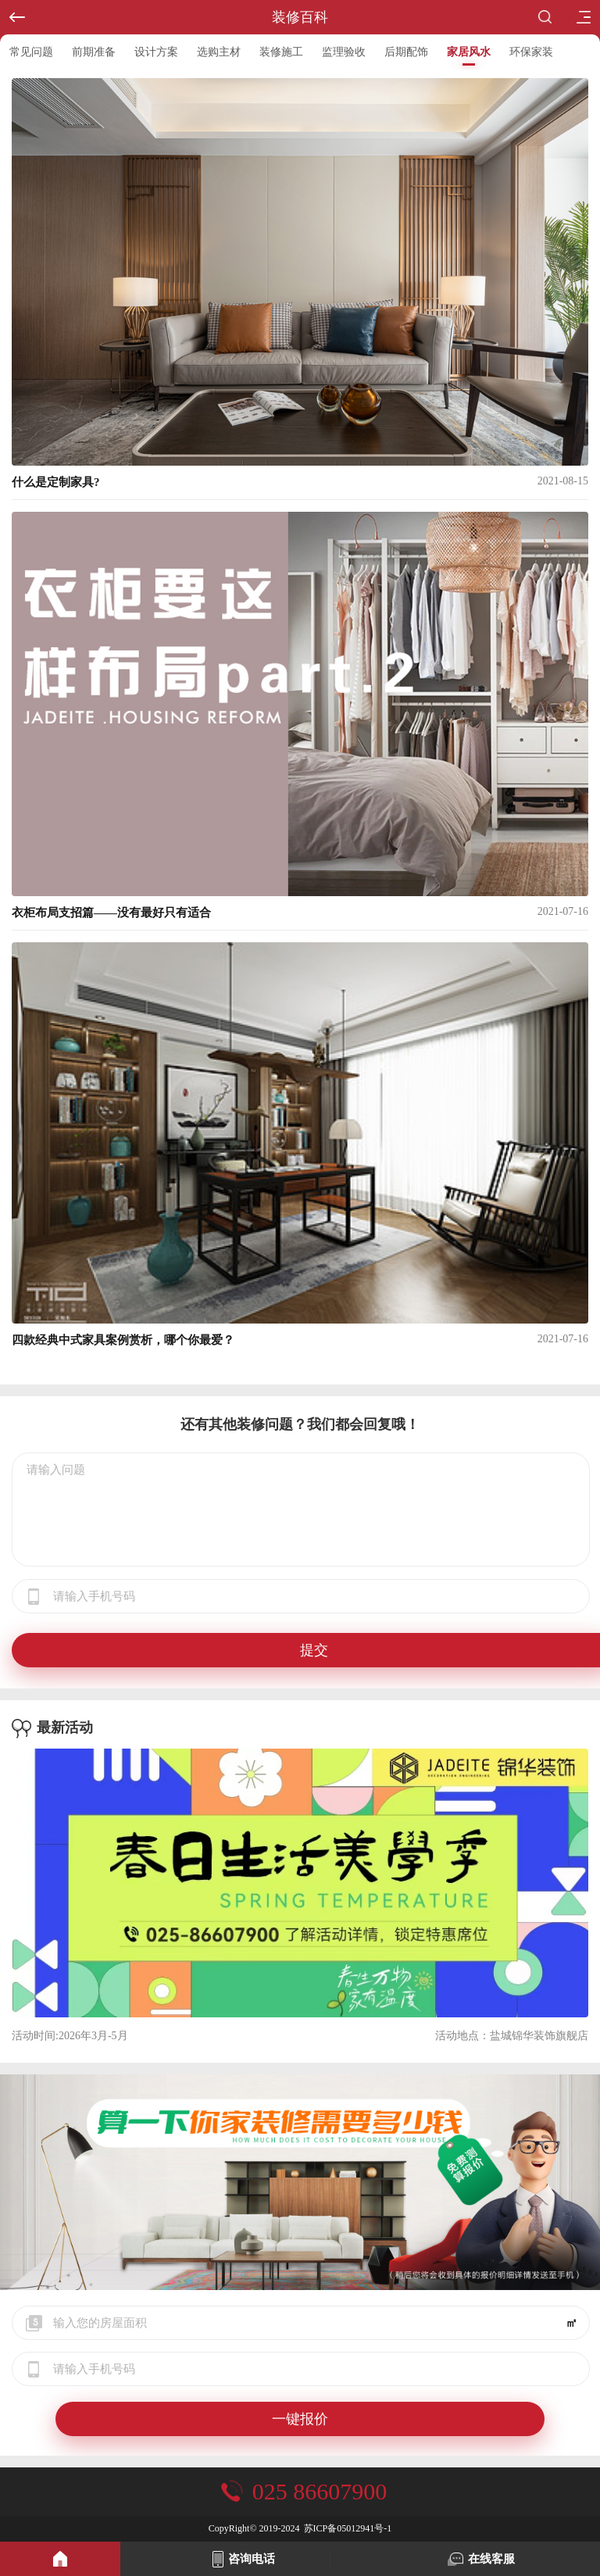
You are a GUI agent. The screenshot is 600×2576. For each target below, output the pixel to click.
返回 (12, 11)
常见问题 (31, 52)
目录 (578, 12)
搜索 (545, 16)
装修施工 (281, 52)
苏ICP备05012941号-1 (348, 2528)
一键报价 (300, 2419)
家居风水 (469, 52)
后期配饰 (406, 52)
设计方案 (156, 52)
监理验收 (344, 52)
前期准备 (94, 52)
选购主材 (219, 52)
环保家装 (531, 52)
